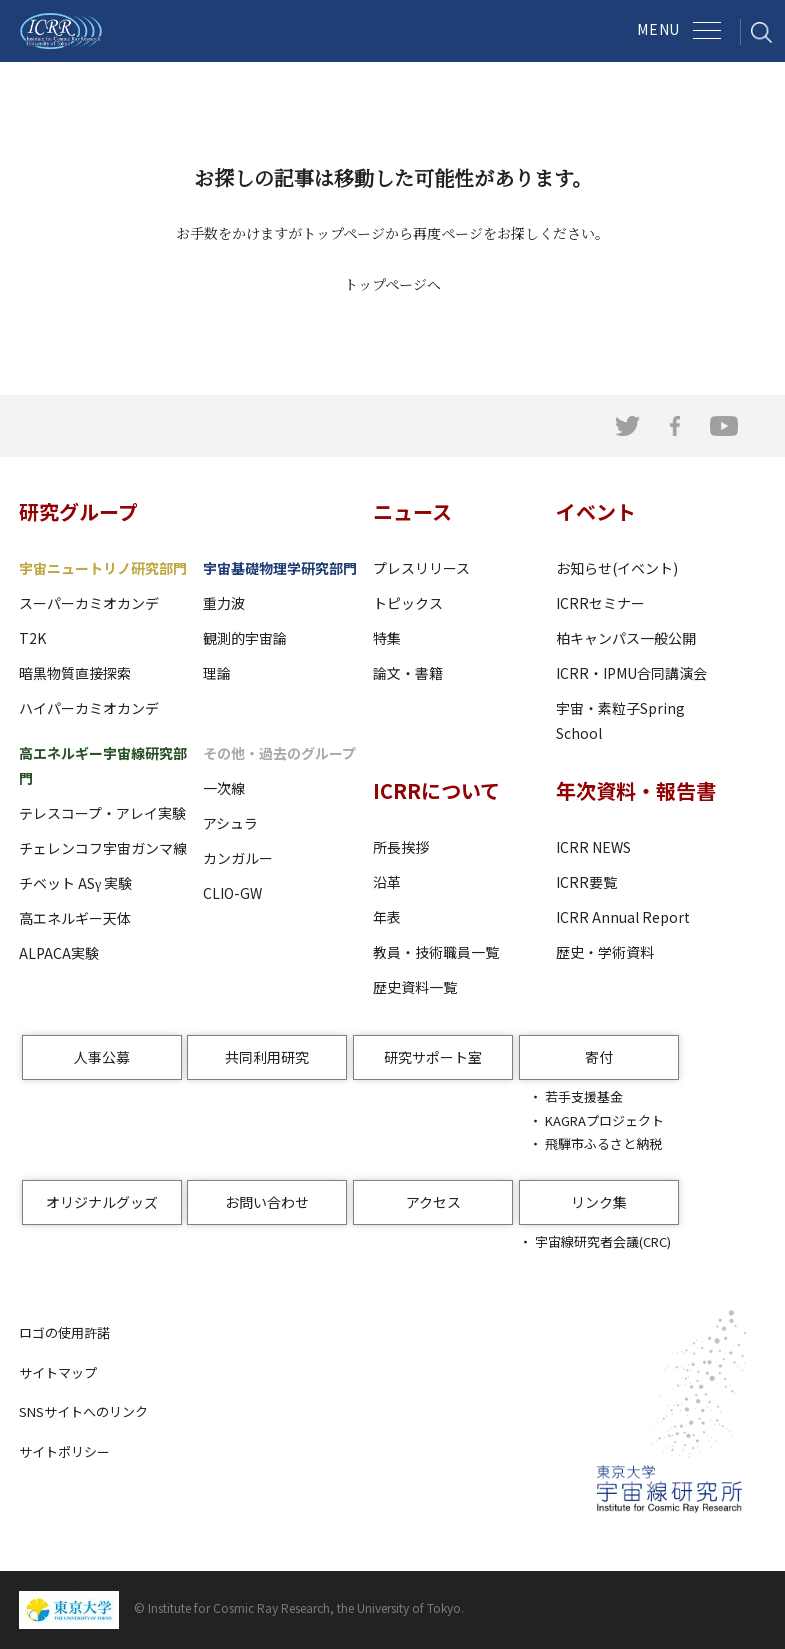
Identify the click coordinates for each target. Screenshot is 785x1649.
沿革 (387, 882)
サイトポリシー (64, 1451)
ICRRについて (436, 790)
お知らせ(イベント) (617, 568)
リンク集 (599, 1202)
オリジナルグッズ (102, 1202)
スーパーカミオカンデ (89, 603)
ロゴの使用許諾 (64, 1332)
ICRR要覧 (586, 882)
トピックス (408, 603)
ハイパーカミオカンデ (89, 708)
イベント (596, 511)
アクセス (433, 1202)
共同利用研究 (267, 1057)
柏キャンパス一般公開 (626, 638)
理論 (217, 673)
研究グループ (78, 511)
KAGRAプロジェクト (604, 1120)
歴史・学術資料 (605, 952)
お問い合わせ (267, 1202)
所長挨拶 (401, 847)
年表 (387, 917)
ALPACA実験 (59, 953)
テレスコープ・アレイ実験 (102, 813)
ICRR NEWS (593, 847)
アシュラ (230, 823)
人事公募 (102, 1057)
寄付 (599, 1057)
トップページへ (392, 284)
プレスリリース (421, 568)
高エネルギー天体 (75, 918)
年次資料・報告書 (636, 790)
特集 (387, 638)
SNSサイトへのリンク (83, 1411)
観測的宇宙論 (245, 638)
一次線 (224, 788)
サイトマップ (58, 1372)
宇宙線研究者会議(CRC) (603, 1241)
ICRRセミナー (600, 603)
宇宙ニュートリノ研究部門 (103, 568)
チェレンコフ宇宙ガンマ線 (103, 848)
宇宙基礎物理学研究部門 (280, 568)
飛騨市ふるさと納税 (603, 1143)
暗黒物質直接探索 (75, 673)
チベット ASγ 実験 (75, 883)
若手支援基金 (584, 1096)
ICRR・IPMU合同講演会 (631, 673)
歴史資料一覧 (415, 987)
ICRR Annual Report (623, 917)
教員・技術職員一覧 (436, 952)
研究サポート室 (433, 1057)
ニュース (412, 511)
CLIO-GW (232, 893)
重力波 (224, 603)
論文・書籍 (408, 673)
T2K (32, 638)
